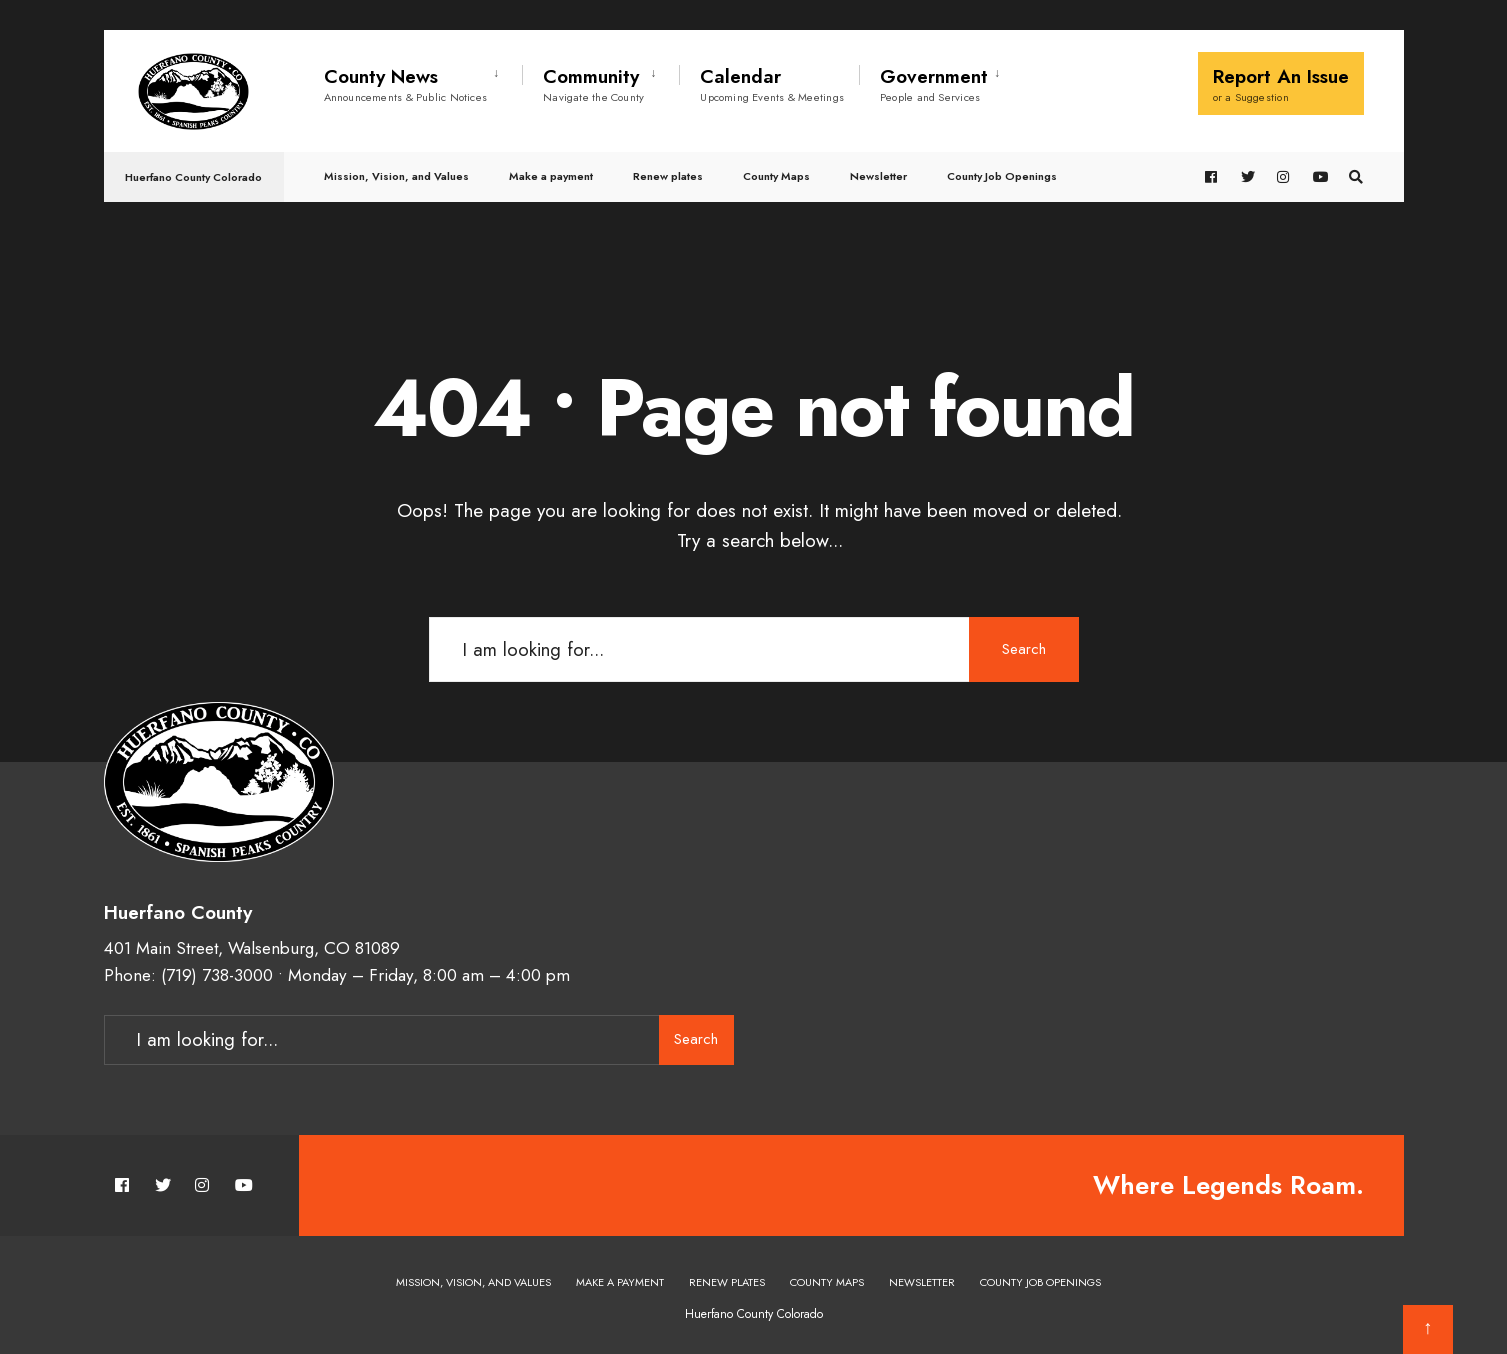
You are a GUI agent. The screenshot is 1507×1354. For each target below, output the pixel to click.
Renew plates (668, 176)
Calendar (772, 84)
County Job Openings (1002, 176)
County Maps (776, 176)
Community (593, 84)
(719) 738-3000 (217, 975)
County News (406, 84)
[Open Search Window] (1356, 177)
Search (1024, 649)
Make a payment (551, 176)
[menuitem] (423, 81)
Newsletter (878, 176)
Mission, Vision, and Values (396, 176)
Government (934, 84)
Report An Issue (1281, 84)
